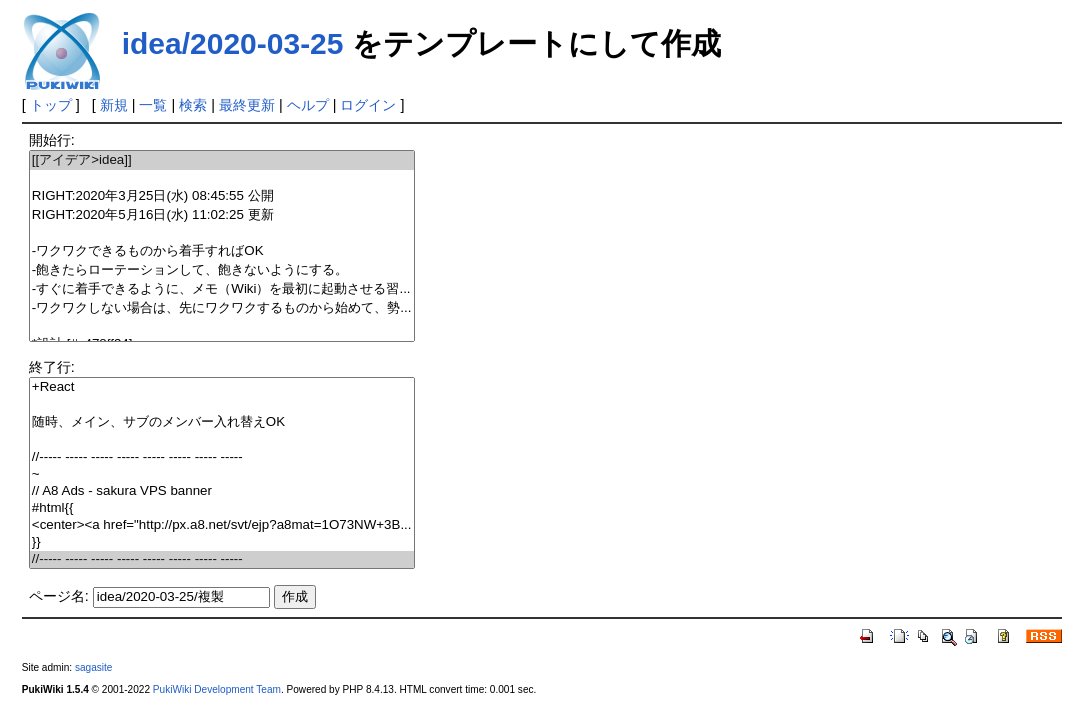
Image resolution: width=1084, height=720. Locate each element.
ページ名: (59, 596)
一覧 (153, 105)
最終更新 (247, 105)
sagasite (94, 667)
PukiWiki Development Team (217, 689)
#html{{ (222, 508)
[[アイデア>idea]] (222, 160)
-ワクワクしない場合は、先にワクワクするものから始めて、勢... (222, 308)
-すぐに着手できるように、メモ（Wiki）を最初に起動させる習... (222, 289)
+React (222, 387)
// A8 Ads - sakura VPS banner (222, 491)
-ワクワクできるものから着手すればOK (222, 251)
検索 (193, 105)
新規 (114, 105)
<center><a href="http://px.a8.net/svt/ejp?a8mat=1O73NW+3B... (222, 525)
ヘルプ (308, 105)
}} (222, 542)
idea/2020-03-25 (233, 43)
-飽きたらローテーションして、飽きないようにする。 (222, 270)
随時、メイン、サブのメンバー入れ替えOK (222, 422)
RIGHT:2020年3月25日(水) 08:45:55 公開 (222, 196)
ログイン (368, 105)
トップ (51, 105)
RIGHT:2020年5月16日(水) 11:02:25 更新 (222, 215)
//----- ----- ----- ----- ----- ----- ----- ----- (222, 457)
